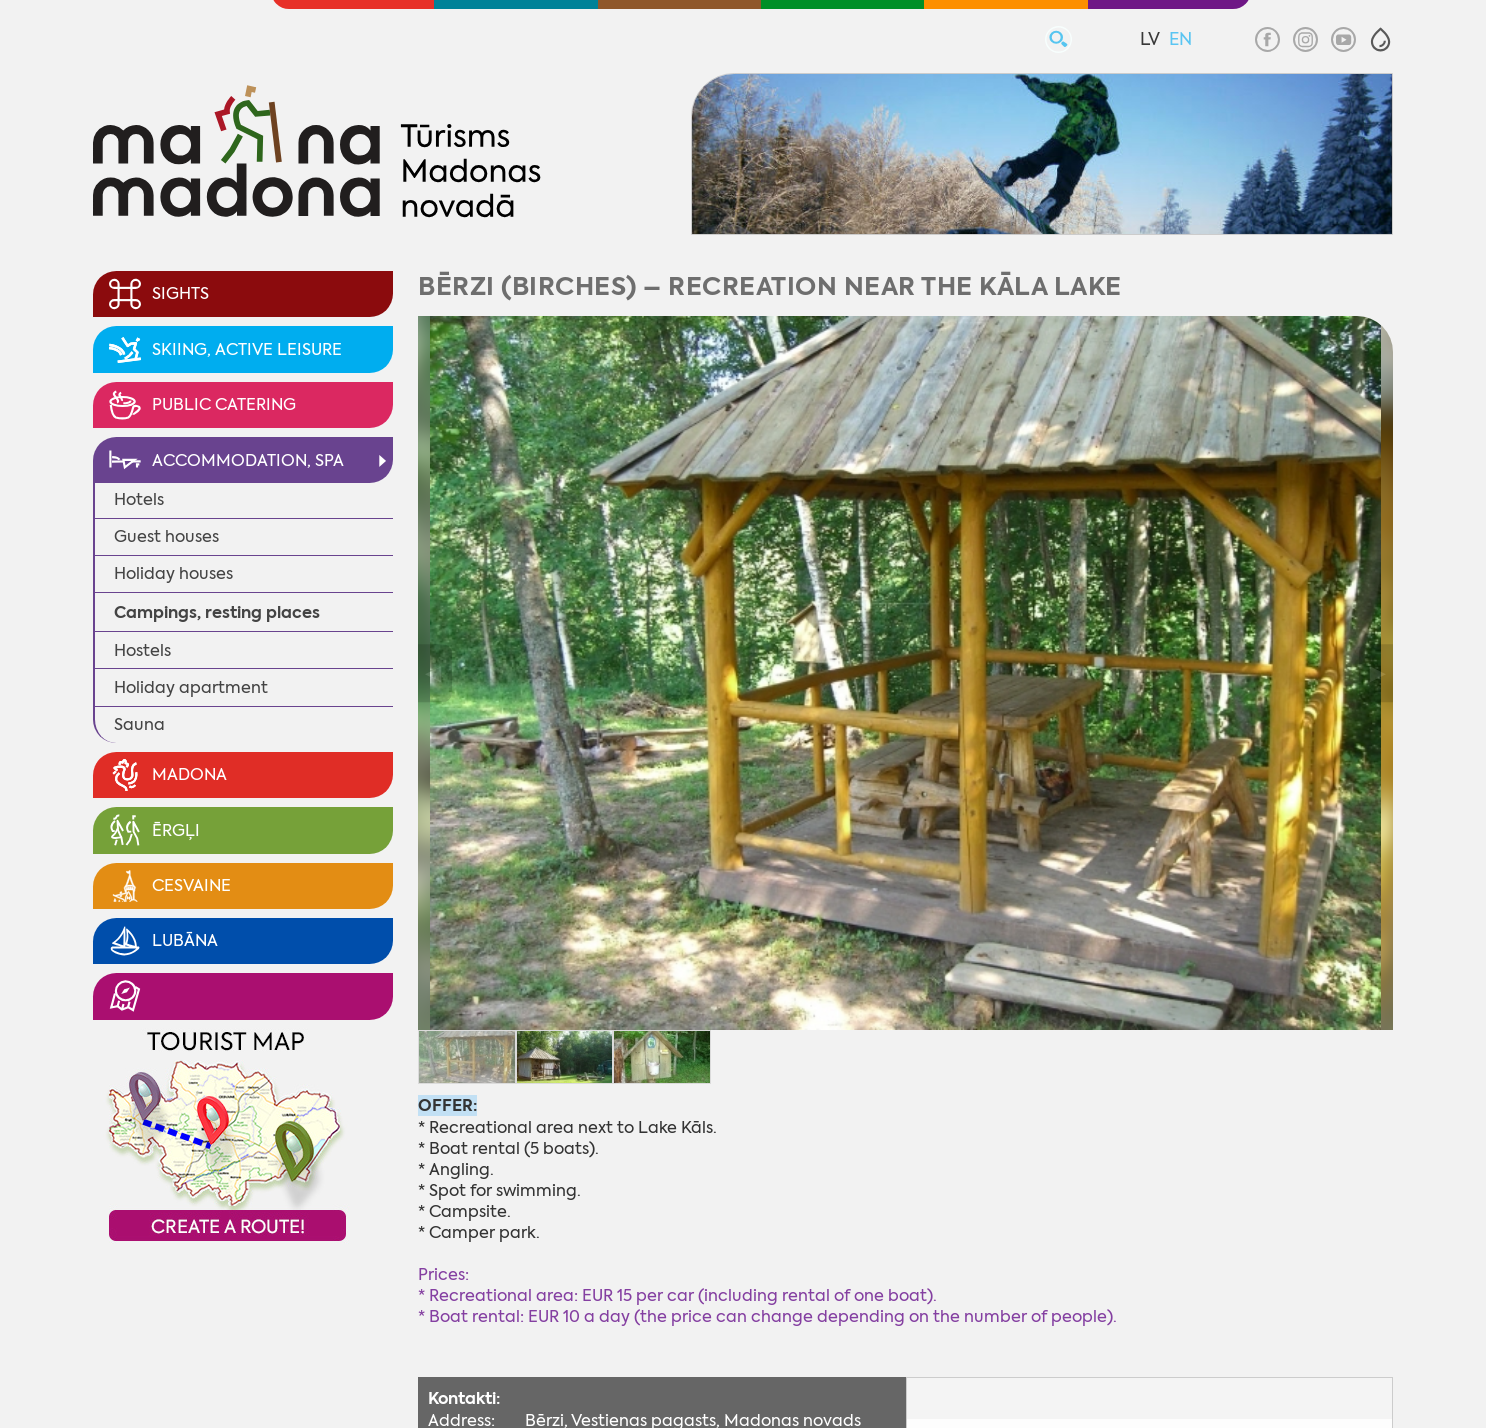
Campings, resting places (217, 612)
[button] (1380, 39)
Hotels (139, 499)
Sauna (139, 724)
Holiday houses (173, 573)
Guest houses (166, 536)
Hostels (142, 650)
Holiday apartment (191, 687)
